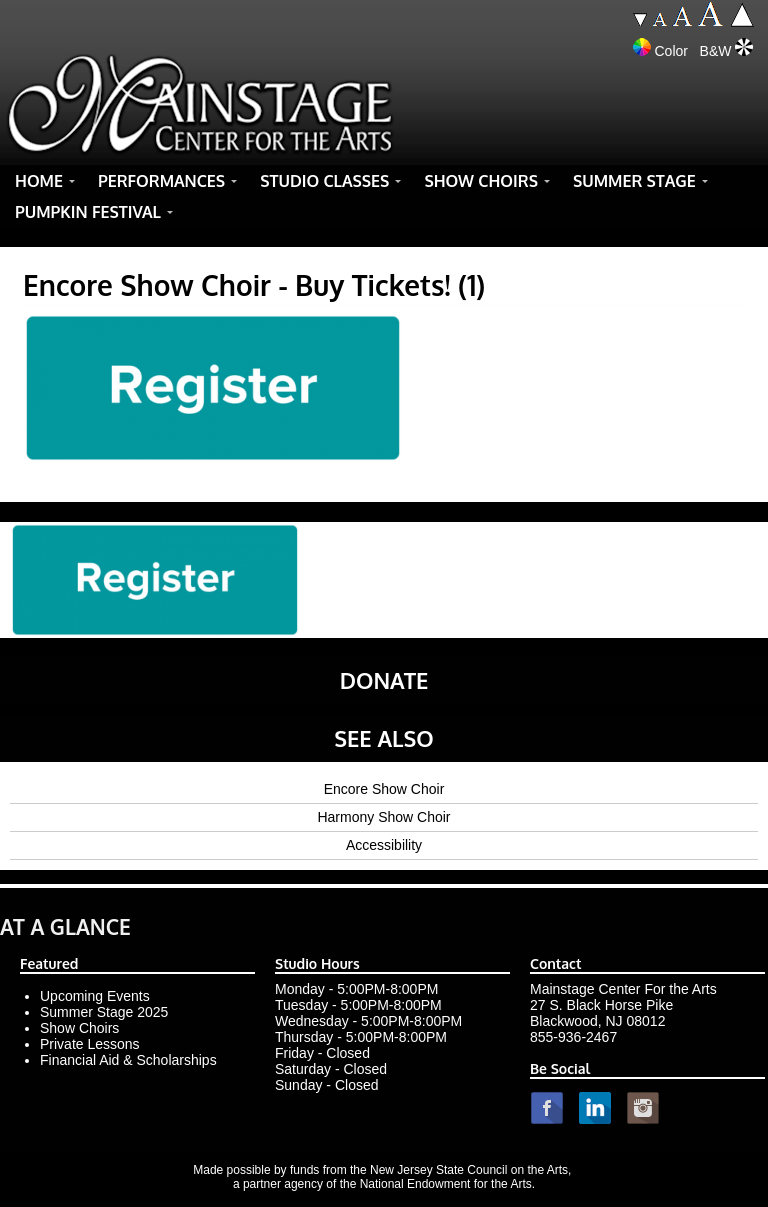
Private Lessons (90, 1044)
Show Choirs (79, 1028)
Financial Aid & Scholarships (128, 1060)
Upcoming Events (95, 996)
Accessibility (384, 845)
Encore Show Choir (384, 789)
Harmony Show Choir (383, 817)
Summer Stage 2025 (104, 1012)
